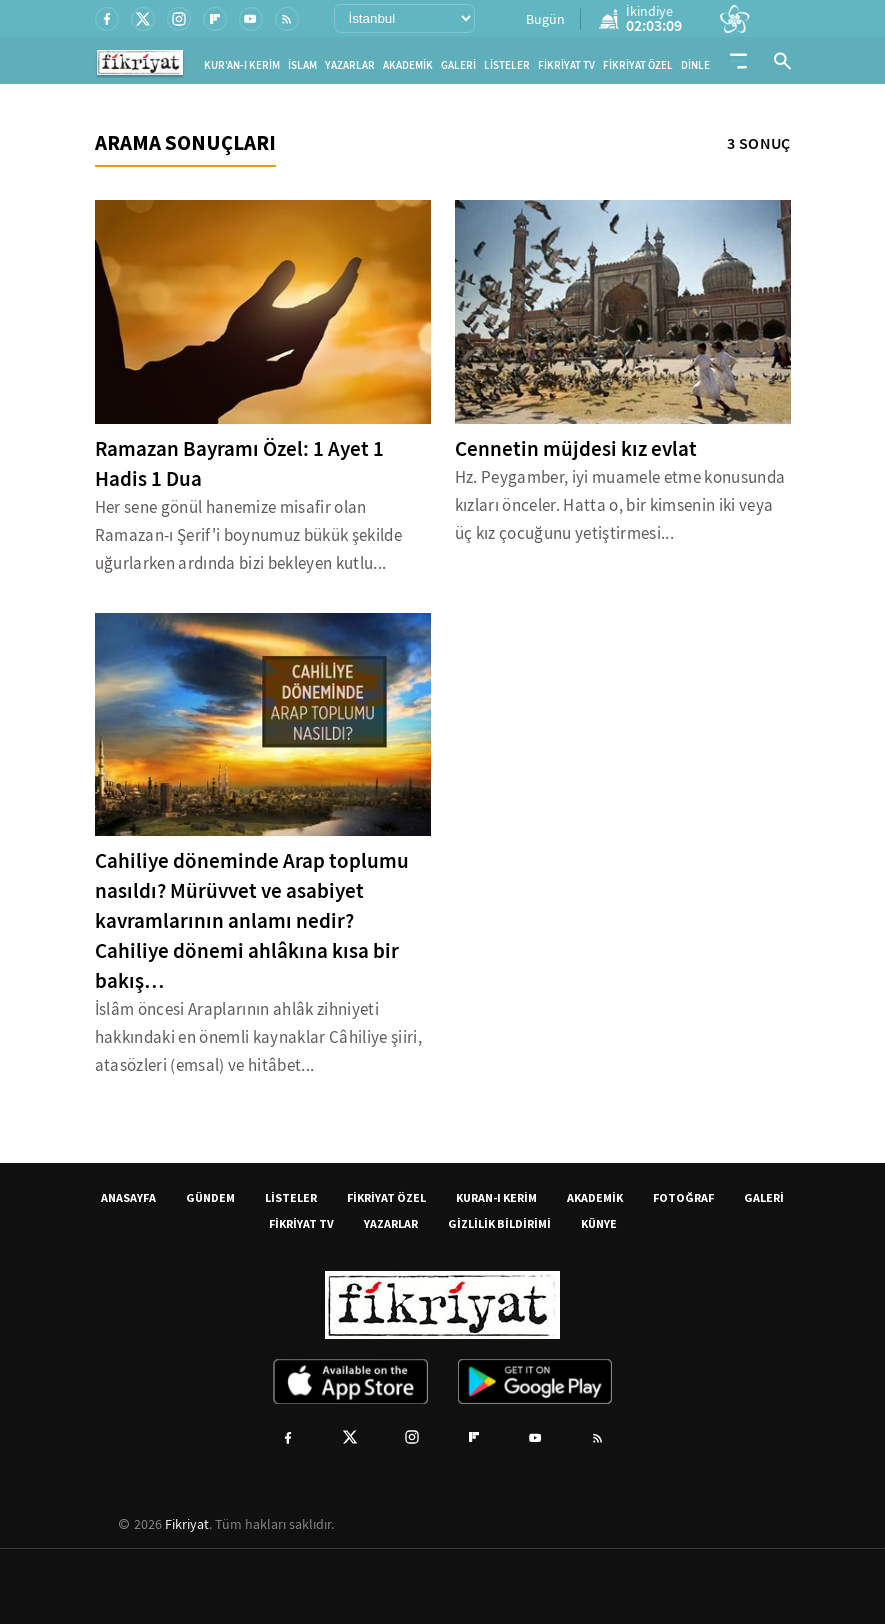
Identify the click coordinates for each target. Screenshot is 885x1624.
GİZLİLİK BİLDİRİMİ (499, 1223)
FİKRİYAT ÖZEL (638, 65)
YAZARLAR (350, 65)
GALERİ (458, 65)
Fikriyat (187, 1524)
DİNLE (695, 65)
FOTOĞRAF (683, 1197)
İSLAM (302, 65)
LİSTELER (507, 65)
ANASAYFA (128, 1197)
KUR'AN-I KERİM (242, 65)
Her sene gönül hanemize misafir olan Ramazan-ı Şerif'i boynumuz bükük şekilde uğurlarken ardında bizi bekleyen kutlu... (249, 535)
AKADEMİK (408, 65)
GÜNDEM (210, 1197)
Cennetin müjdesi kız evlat (576, 449)
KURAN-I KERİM (496, 1197)
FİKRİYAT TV (566, 65)
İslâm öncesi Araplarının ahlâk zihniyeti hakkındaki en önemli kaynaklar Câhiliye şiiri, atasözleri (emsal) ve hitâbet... (259, 1037)
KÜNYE (599, 1223)
